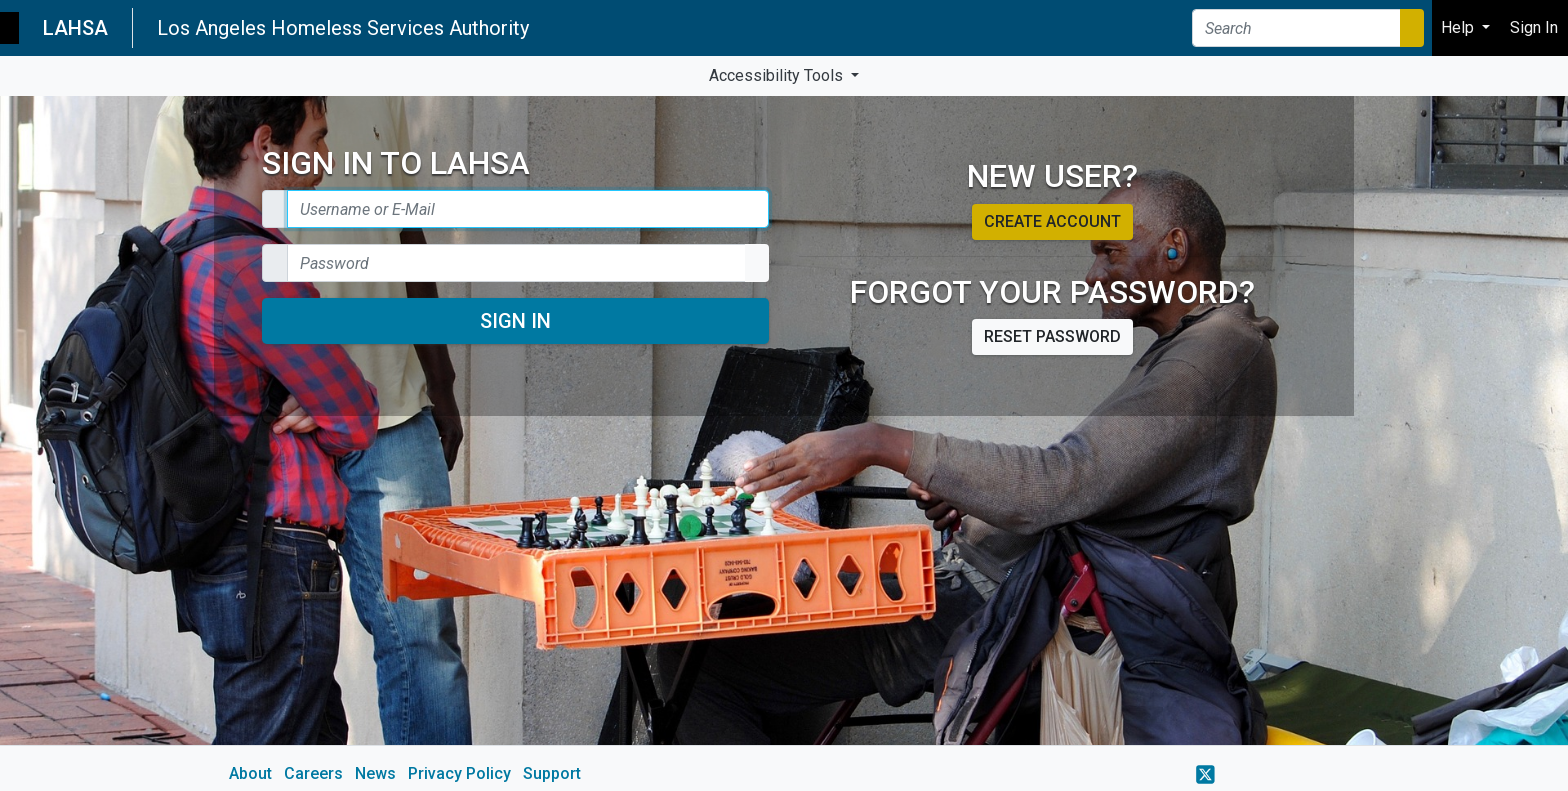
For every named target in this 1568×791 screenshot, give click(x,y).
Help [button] (1459, 27)
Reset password (1052, 336)
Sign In (515, 321)
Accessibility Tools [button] (778, 75)
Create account (1052, 221)
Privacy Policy (459, 773)
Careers (313, 773)
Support (552, 773)
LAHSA (75, 28)
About (250, 773)
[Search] (1296, 28)
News (375, 773)
